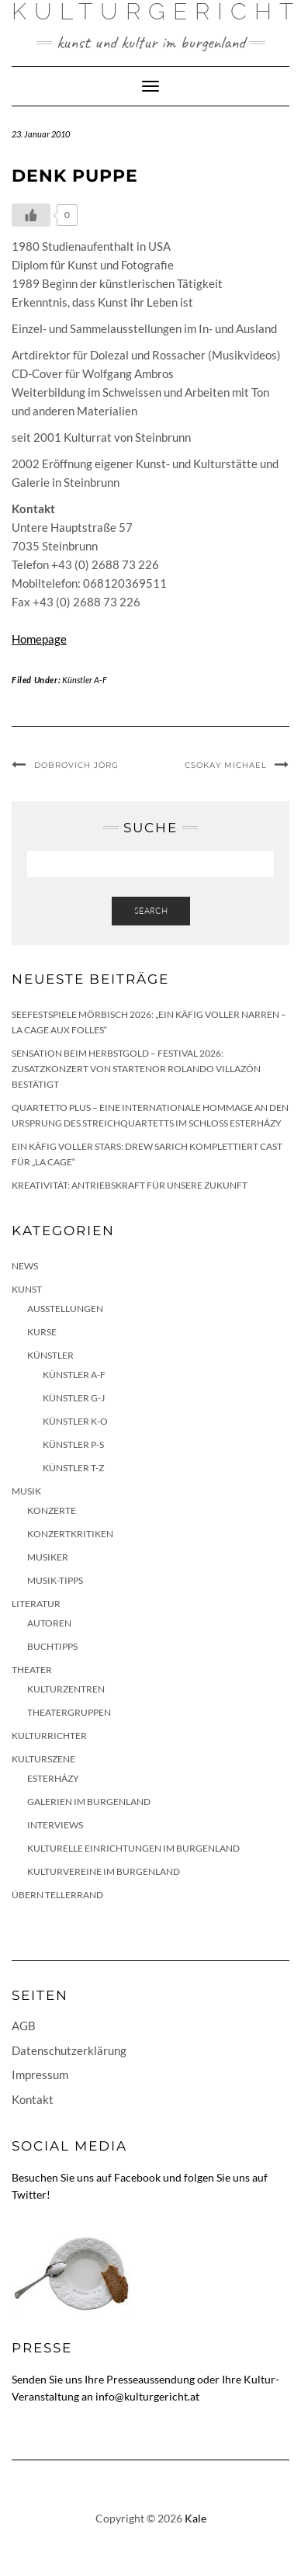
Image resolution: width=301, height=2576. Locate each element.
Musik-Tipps (55, 1580)
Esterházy (53, 1778)
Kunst (27, 1289)
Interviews (55, 1825)
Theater (32, 1669)
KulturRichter (49, 1735)
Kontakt (33, 2099)
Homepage (39, 639)
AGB (24, 2026)
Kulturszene (43, 1759)
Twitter (29, 2194)
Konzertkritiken (70, 1534)
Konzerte (51, 1510)
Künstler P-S (73, 1444)
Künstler (50, 1355)
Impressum (40, 2074)
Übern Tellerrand (57, 1895)
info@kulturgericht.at (147, 2396)
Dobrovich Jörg (76, 765)
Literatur (36, 1603)
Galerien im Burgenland (88, 1801)
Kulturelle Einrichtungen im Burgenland (133, 1848)
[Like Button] (31, 215)
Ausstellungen (65, 1308)
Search (151, 910)
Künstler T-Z (73, 1468)
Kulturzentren (66, 1689)
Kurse (42, 1332)
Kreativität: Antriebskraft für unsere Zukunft (129, 1185)
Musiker (47, 1557)
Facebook (137, 2177)
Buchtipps (52, 1646)
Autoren (49, 1623)
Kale (195, 2518)
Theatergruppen (69, 1712)
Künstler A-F (84, 680)
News (25, 1266)
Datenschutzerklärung (69, 2050)
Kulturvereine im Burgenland (103, 1871)
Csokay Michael (226, 765)
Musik (26, 1491)
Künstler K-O (75, 1421)
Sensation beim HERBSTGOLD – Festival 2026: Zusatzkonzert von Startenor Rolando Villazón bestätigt (136, 1068)
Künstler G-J (74, 1398)
